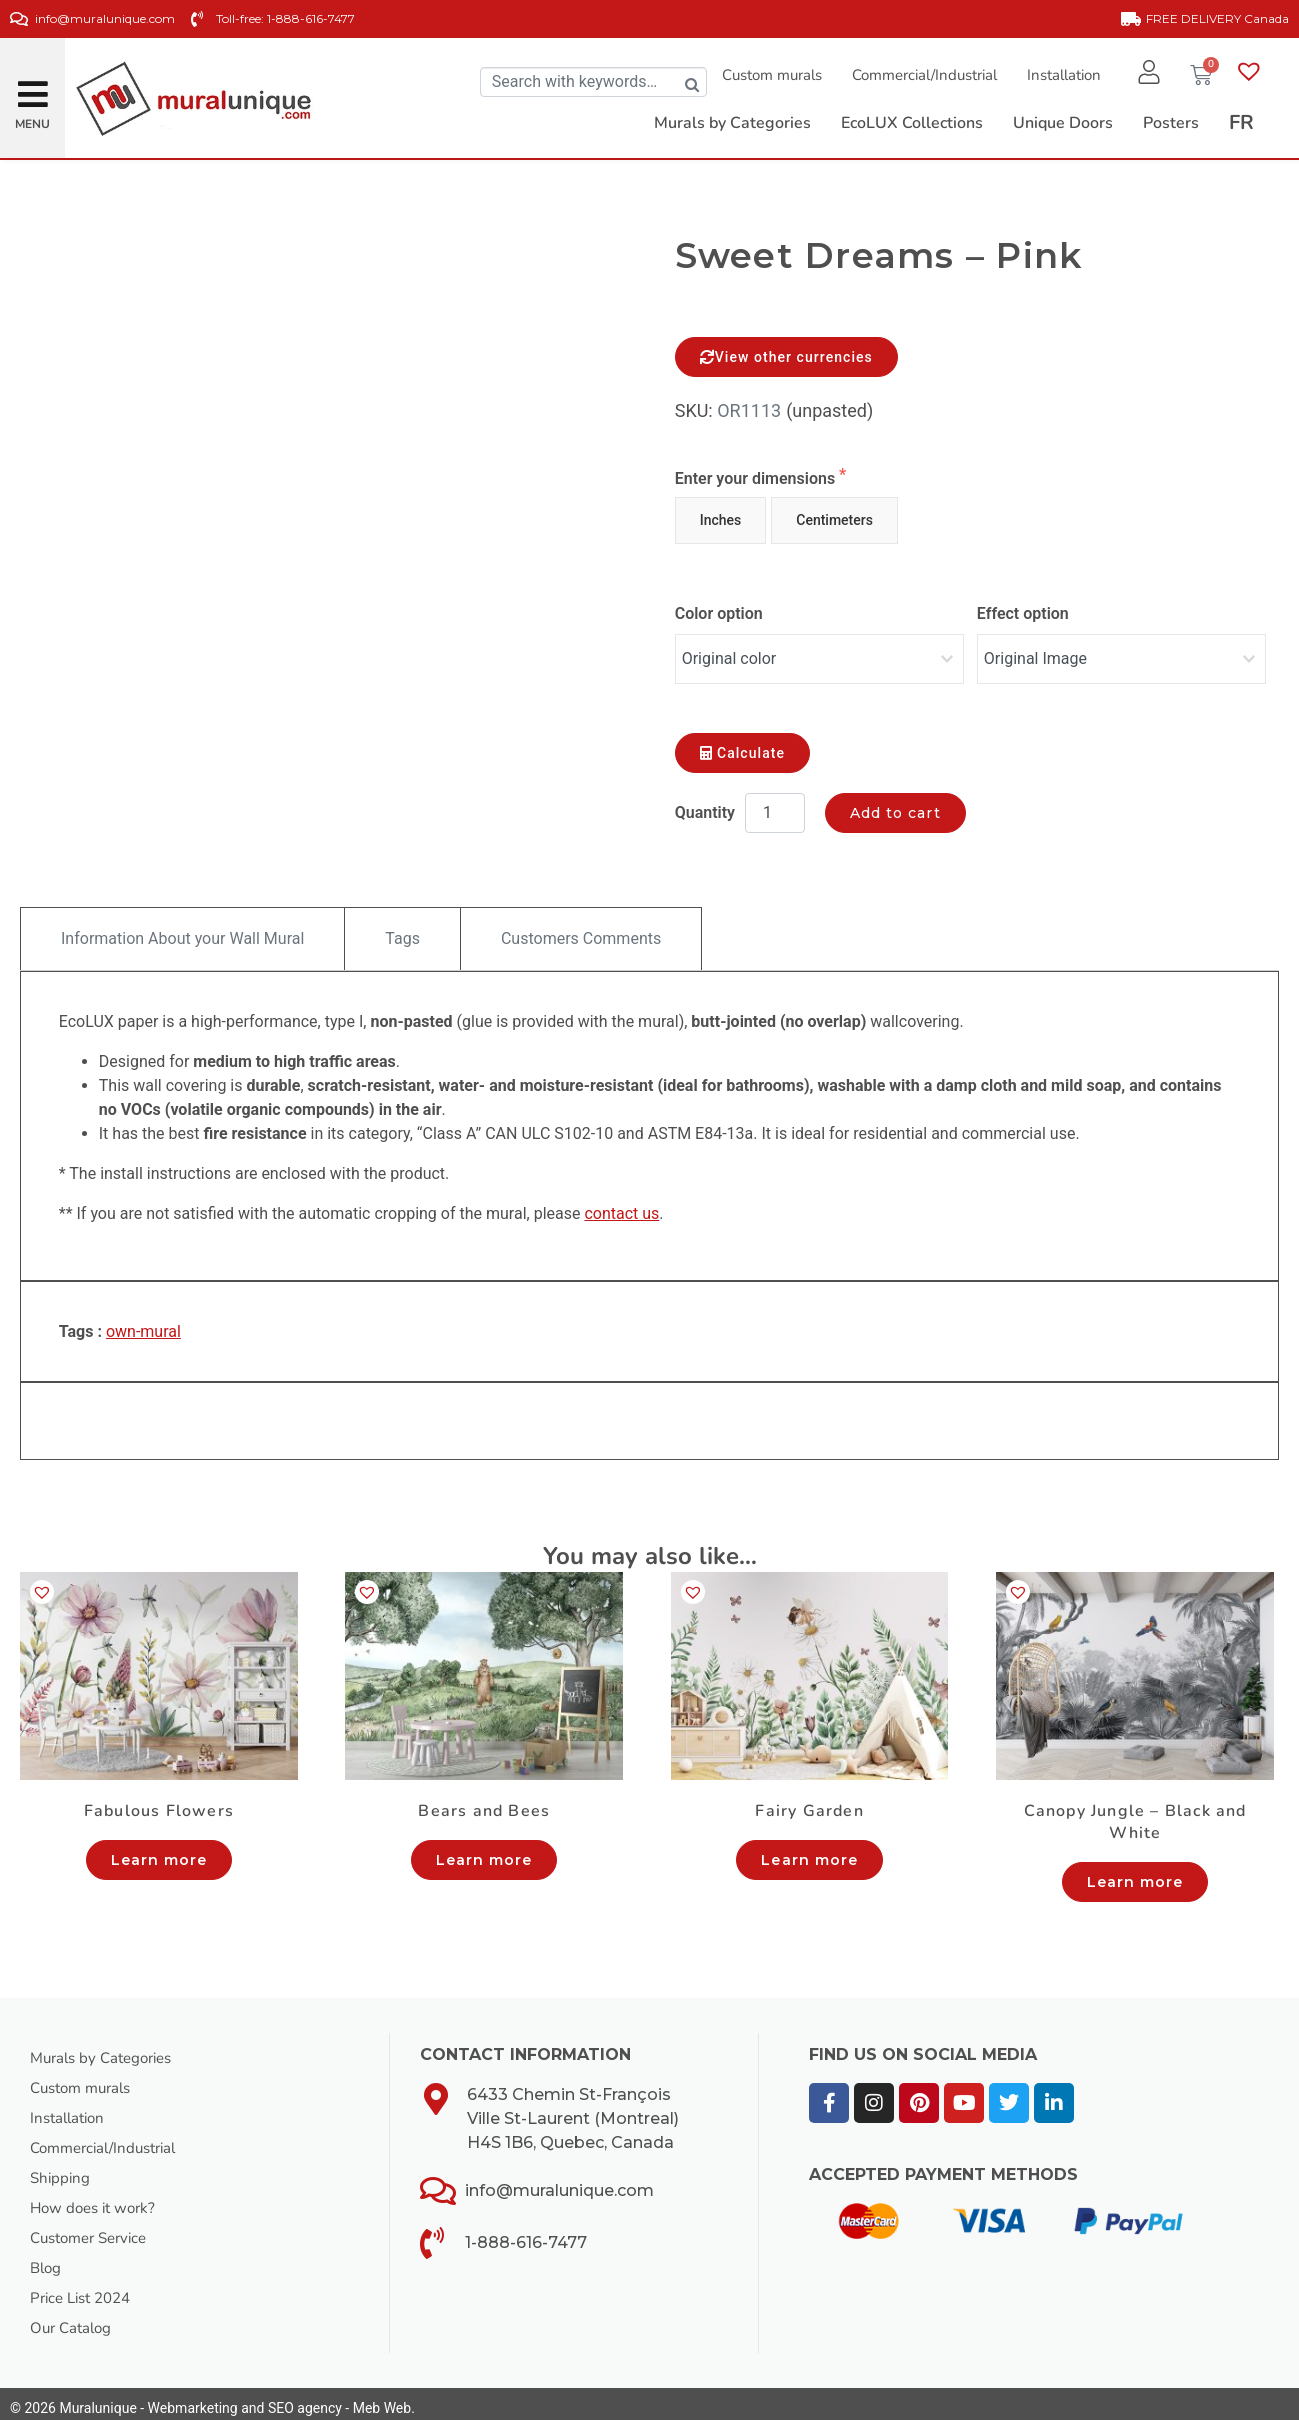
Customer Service (94, 2229)
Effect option (1023, 613)
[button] (33, 86)
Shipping (61, 2169)
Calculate (742, 744)
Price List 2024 (85, 2289)
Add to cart (895, 804)
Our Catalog (73, 2319)
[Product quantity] (775, 804)
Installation (1056, 75)
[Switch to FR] (1241, 123)
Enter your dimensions (757, 478)
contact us (621, 1204)
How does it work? (97, 2199)
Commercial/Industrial (916, 75)
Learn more (159, 1851)
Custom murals (764, 75)
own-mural (143, 1322)
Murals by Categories (107, 2049)
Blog (47, 2259)
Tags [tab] (402, 929)
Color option (719, 613)
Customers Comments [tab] (581, 929)
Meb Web (382, 2399)
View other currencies (786, 357)
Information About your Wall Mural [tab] (182, 929)
